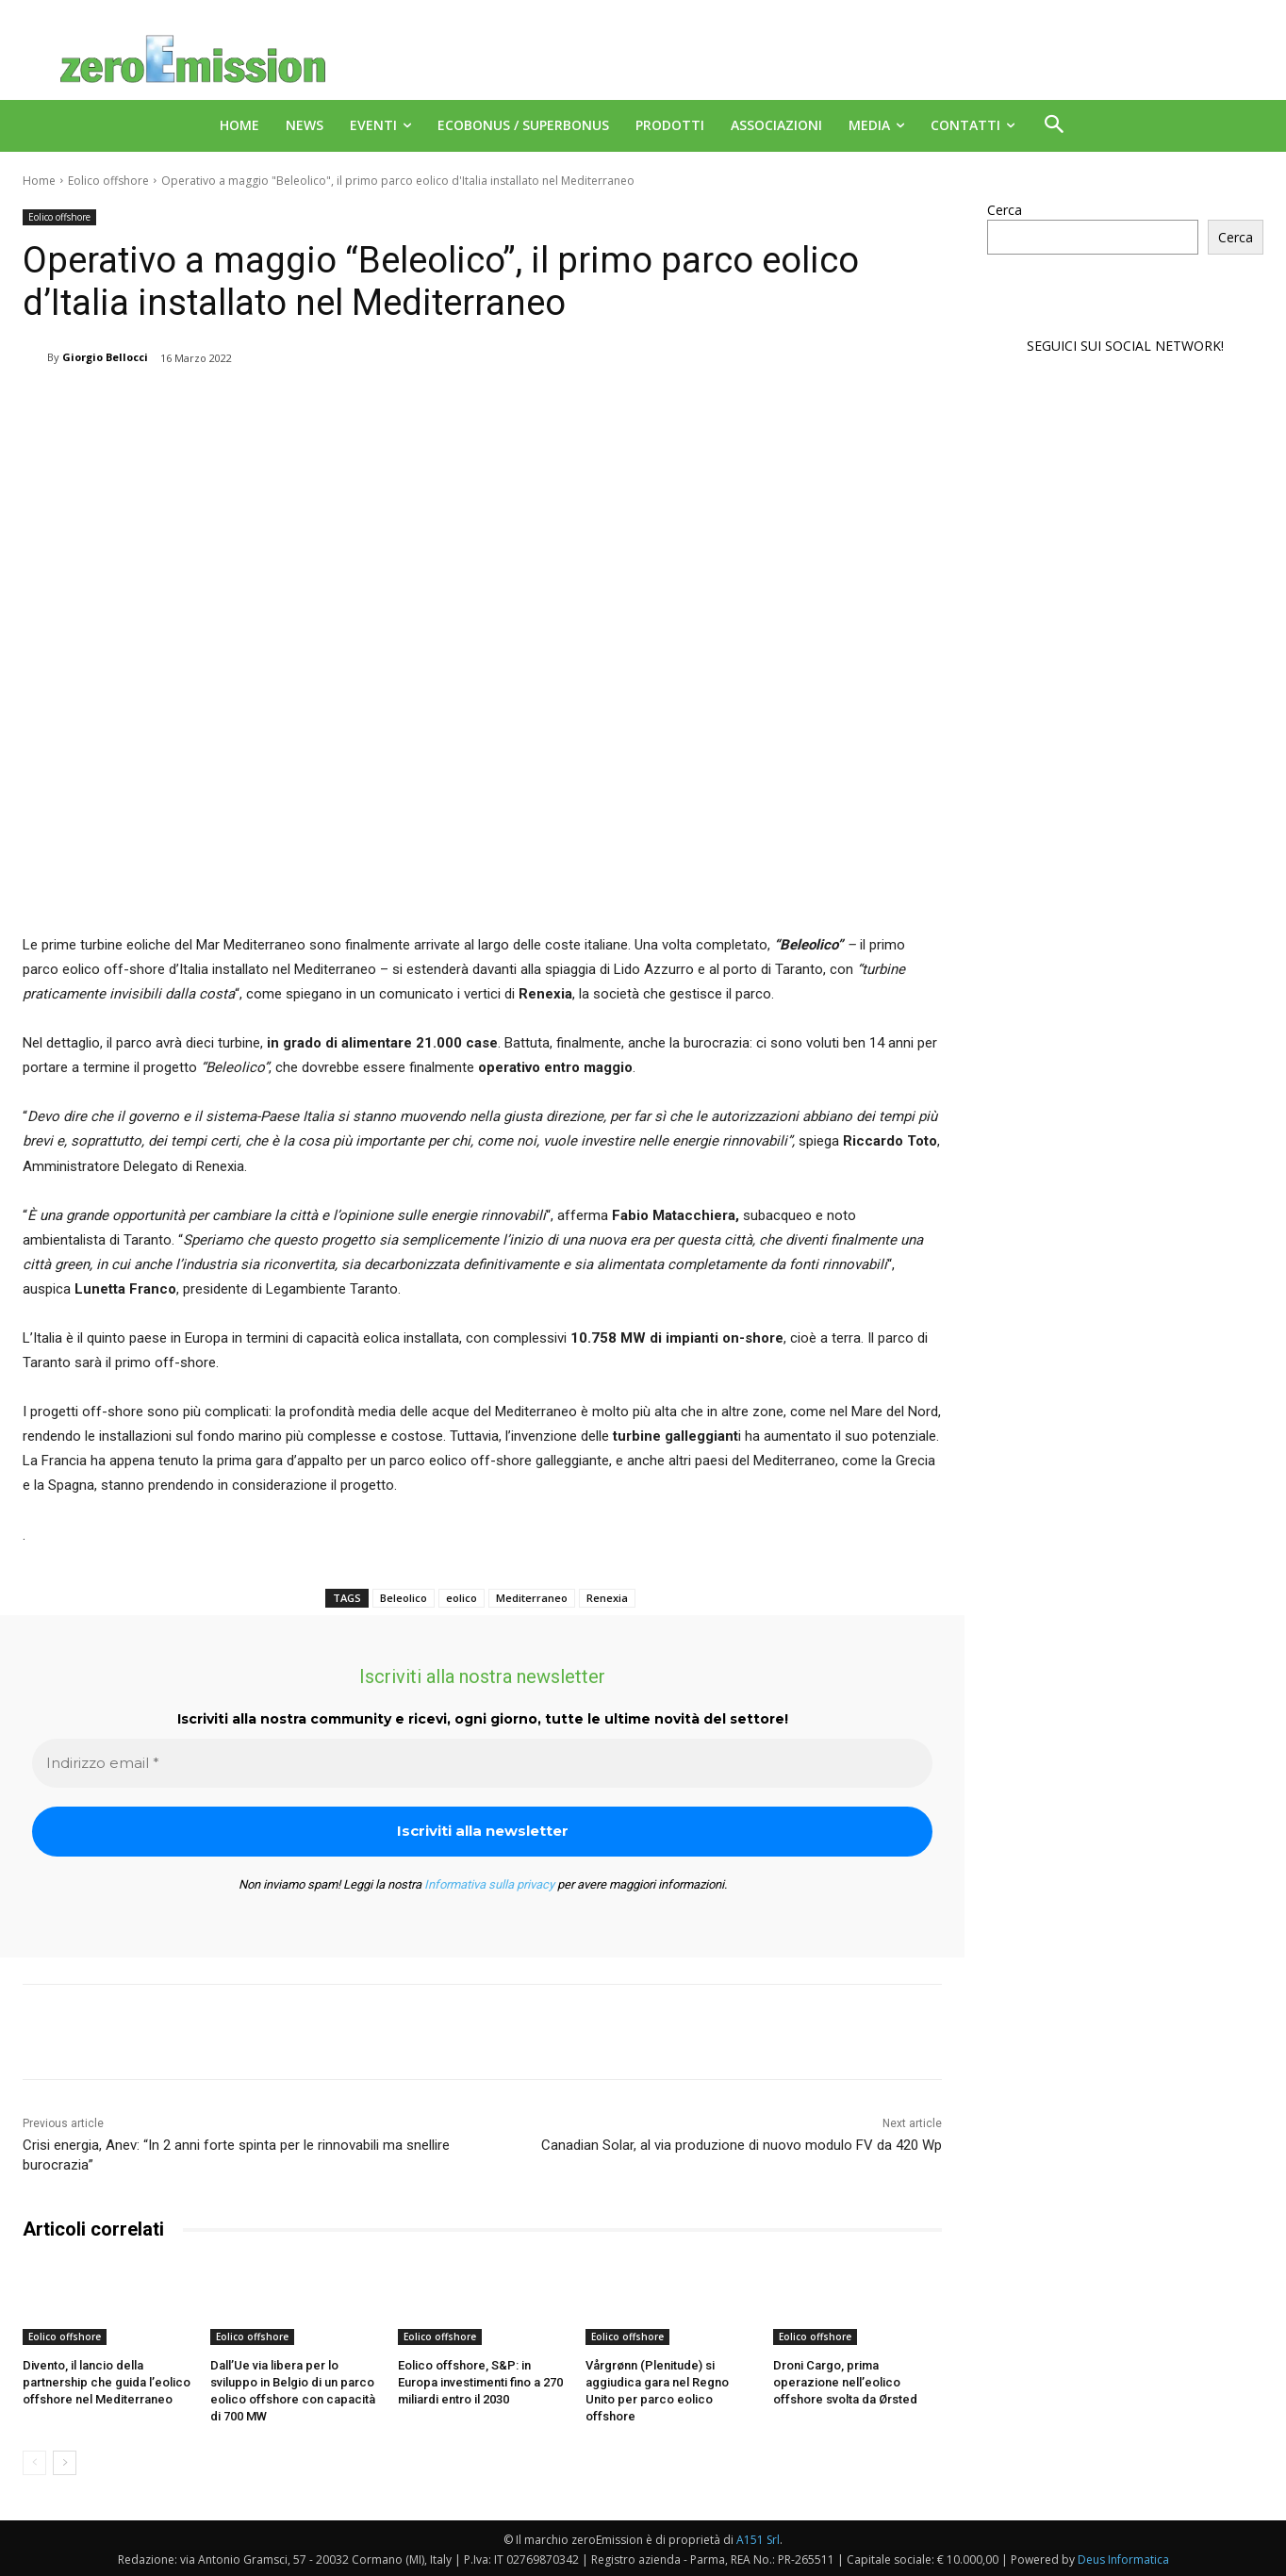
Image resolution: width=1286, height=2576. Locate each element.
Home (39, 181)
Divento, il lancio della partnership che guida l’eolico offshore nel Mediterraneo (106, 2382)
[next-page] (64, 2462)
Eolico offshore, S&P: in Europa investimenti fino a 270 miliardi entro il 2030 (480, 2382)
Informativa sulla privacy (489, 1884)
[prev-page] (34, 2462)
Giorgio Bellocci (105, 357)
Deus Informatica (1123, 2559)
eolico (461, 1598)
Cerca (1004, 210)
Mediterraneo (532, 1598)
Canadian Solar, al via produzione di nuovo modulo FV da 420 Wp (741, 2145)
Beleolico (403, 1598)
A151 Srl (758, 2539)
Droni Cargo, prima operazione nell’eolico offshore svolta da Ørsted (845, 2382)
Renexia (607, 1598)
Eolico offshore (108, 181)
